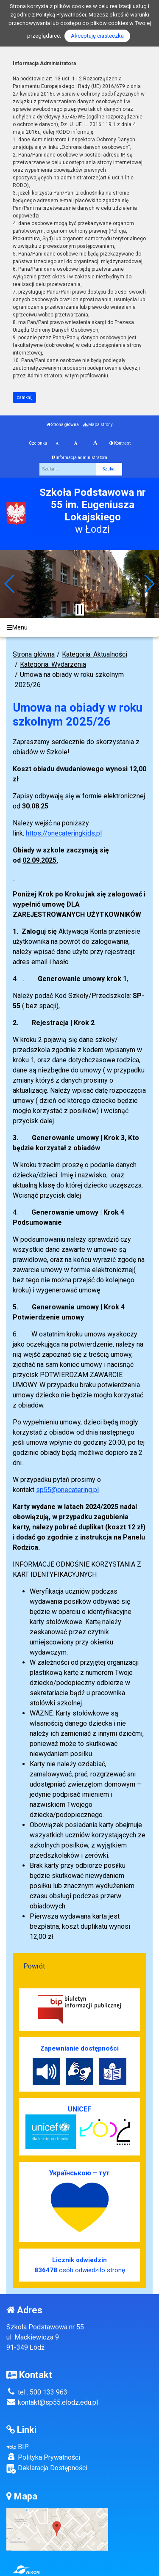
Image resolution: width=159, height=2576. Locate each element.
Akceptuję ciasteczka (97, 36)
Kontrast (120, 443)
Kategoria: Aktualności (94, 654)
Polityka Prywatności (43, 2457)
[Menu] (79, 627)
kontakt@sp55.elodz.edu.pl (52, 2402)
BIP (17, 2447)
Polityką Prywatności (61, 14)
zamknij (25, 397)
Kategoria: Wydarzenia (53, 664)
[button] (10, 584)
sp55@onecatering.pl (67, 1490)
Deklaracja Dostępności (46, 2469)
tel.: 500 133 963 (36, 2392)
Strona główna (63, 424)
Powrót (34, 1966)
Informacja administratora (79, 457)
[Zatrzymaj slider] (79, 609)
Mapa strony (98, 424)
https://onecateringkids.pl (64, 833)
